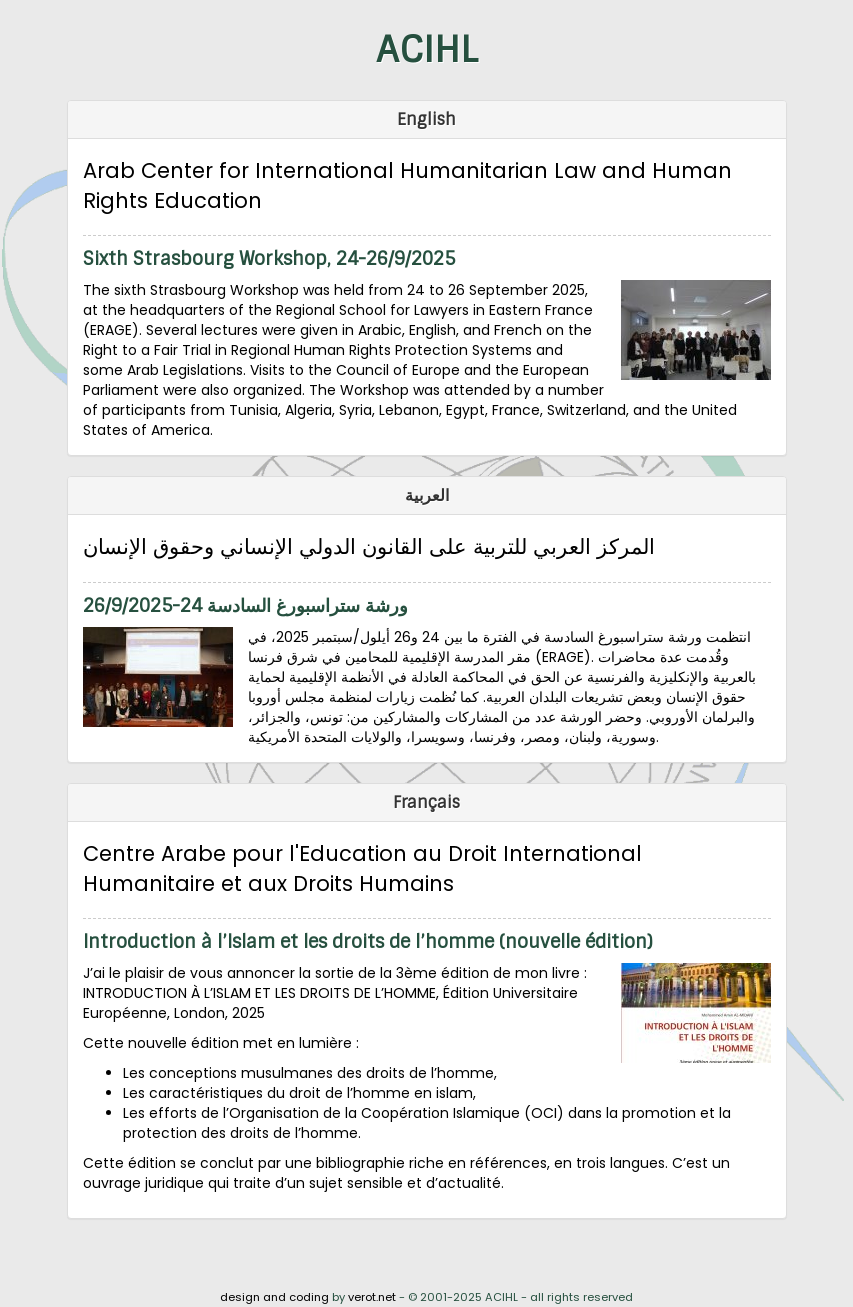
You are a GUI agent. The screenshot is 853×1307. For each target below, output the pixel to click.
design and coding (274, 1297)
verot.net (372, 1297)
